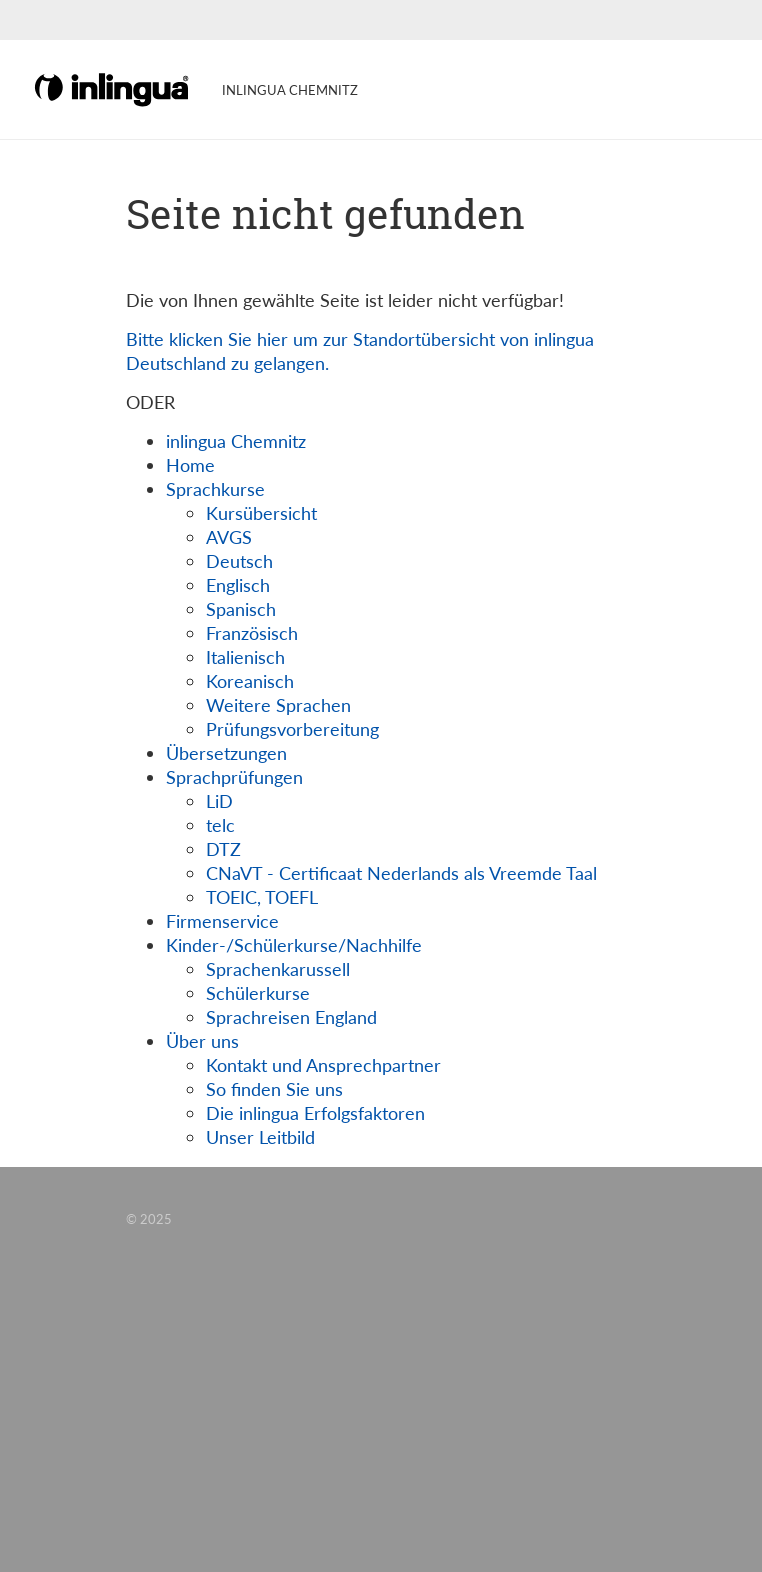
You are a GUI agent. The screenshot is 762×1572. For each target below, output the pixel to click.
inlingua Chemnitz (236, 441)
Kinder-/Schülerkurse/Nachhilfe (294, 945)
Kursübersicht (261, 513)
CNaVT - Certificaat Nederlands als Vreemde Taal (401, 873)
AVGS (229, 537)
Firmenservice (222, 921)
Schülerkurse (258, 993)
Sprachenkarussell (278, 969)
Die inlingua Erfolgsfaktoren (315, 1113)
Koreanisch (250, 681)
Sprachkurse (215, 489)
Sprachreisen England (291, 1017)
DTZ (223, 849)
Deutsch (239, 561)
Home (190, 465)
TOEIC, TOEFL (262, 897)
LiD (219, 801)
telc (220, 825)
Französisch (252, 633)
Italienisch (245, 657)
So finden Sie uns (274, 1089)
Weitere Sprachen (278, 705)
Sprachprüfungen (234, 777)
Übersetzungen (226, 753)
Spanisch (241, 609)
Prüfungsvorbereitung (292, 729)
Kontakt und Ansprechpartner (323, 1065)
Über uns (202, 1041)
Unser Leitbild (260, 1137)
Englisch (238, 585)
